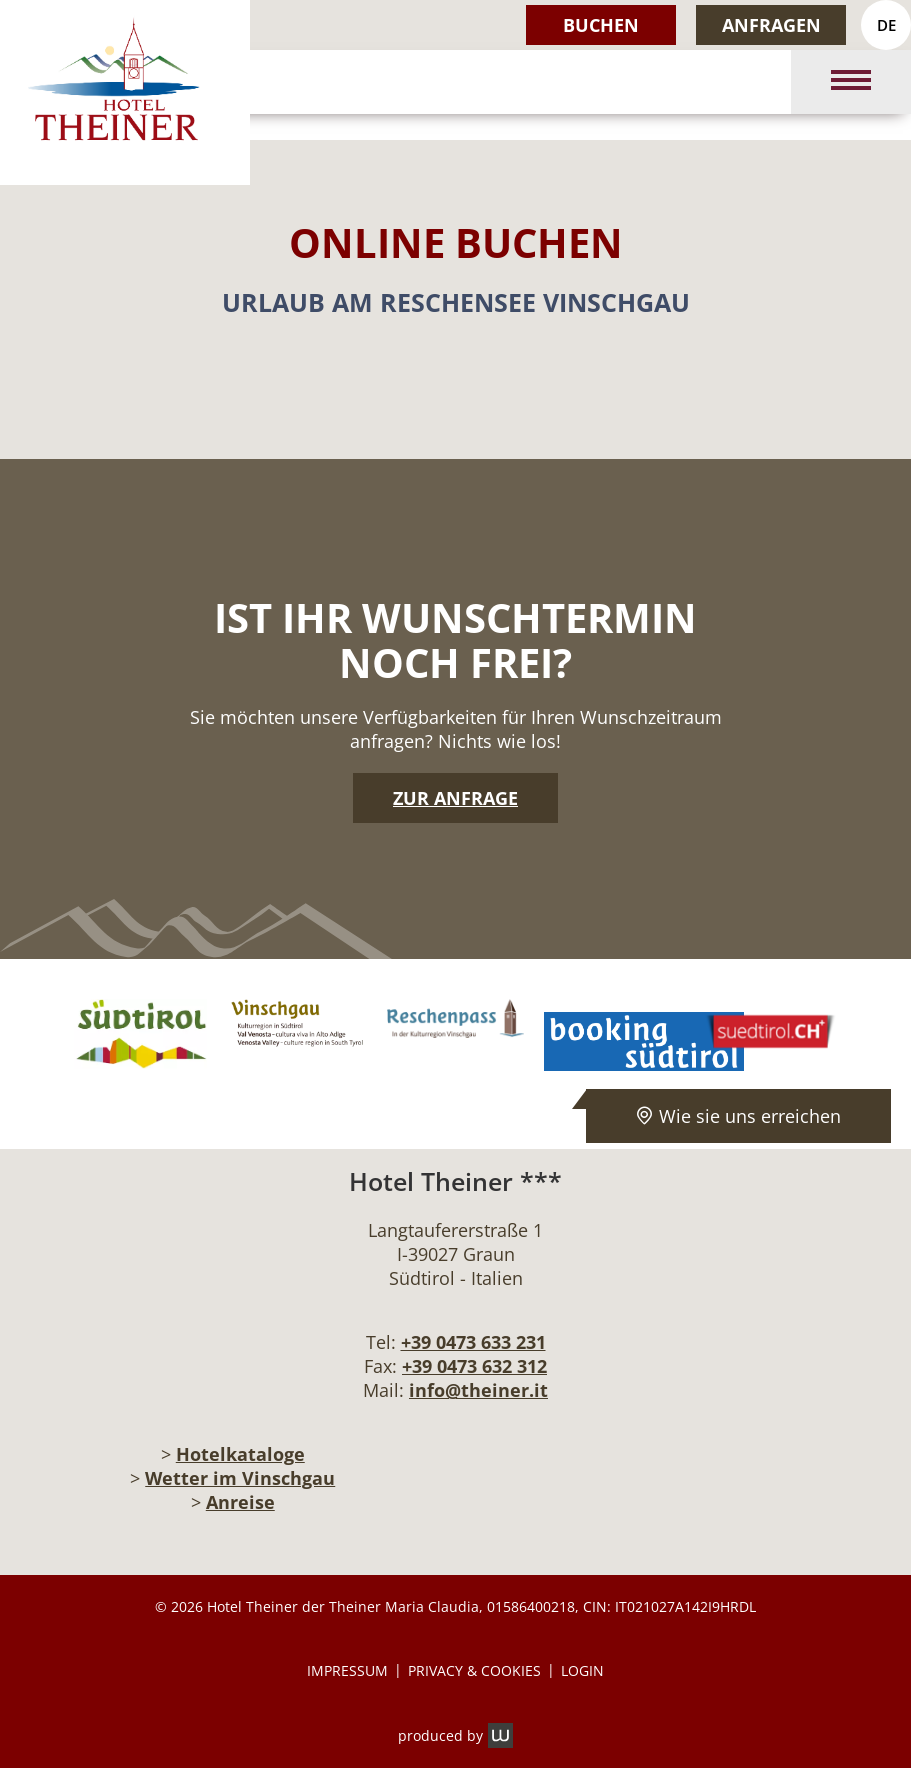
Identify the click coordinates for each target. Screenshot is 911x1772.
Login (582, 1670)
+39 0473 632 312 (474, 1366)
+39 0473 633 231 (473, 1342)
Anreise (240, 1502)
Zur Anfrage (455, 798)
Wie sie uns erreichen (738, 1116)
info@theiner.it (478, 1390)
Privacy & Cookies (474, 1670)
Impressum (347, 1670)
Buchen (601, 25)
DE (886, 25)
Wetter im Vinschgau (240, 1478)
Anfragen (771, 25)
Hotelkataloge (240, 1454)
